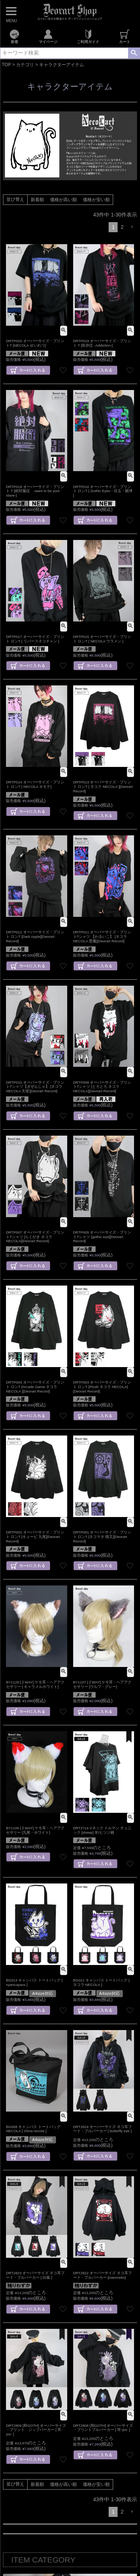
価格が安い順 (96, 199)
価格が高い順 (63, 199)
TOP (6, 64)
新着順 (37, 199)
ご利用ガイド (88, 37)
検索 (134, 53)
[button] (132, 227)
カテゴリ (25, 64)
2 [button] (122, 227)
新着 (14, 37)
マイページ (48, 37)
